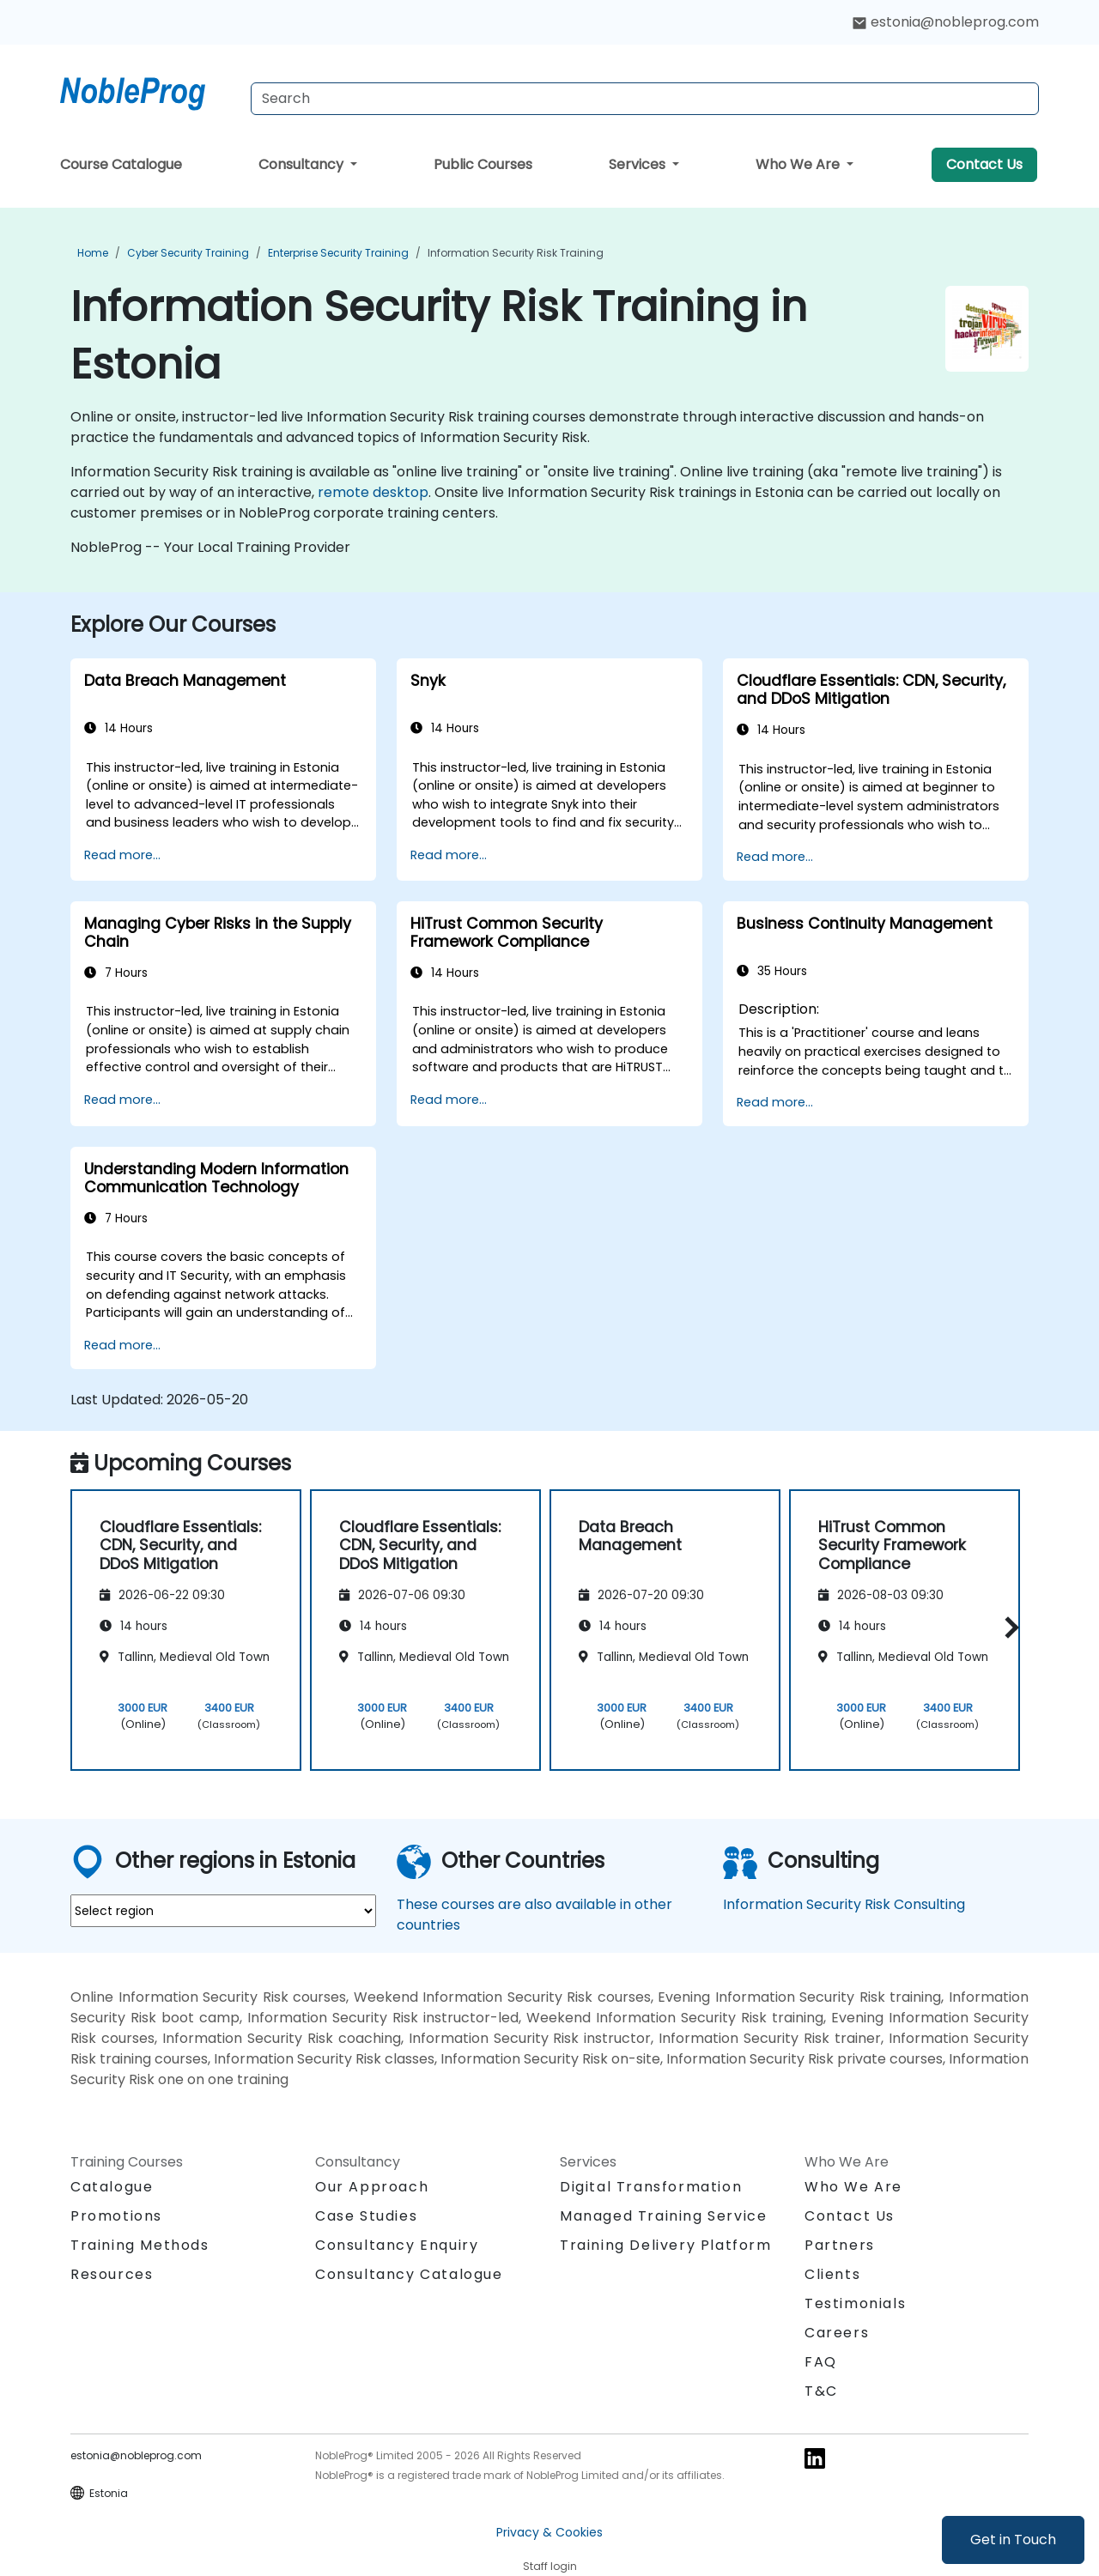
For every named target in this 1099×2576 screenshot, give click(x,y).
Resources (111, 2274)
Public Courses (483, 164)
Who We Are (799, 164)
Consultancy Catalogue (409, 2274)
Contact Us (984, 164)
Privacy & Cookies (549, 2532)
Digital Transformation (651, 2187)
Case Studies (366, 2216)
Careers (837, 2333)
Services (639, 164)
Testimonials (855, 2303)
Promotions (116, 2216)
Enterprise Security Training (338, 252)
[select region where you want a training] (223, 1910)
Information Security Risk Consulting (844, 1904)
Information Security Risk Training (516, 252)
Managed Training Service (663, 2216)
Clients (832, 2274)
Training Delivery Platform (666, 2245)
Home (92, 252)
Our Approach (371, 2187)
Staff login (550, 2566)
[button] (1007, 1627)
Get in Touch (1013, 2539)
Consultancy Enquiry (396, 2245)
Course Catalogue (121, 164)
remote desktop (373, 492)
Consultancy (302, 164)
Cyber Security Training (188, 252)
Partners (840, 2245)
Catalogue (111, 2187)
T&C (821, 2391)
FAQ (821, 2362)
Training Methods (139, 2245)
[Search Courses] (645, 98)
